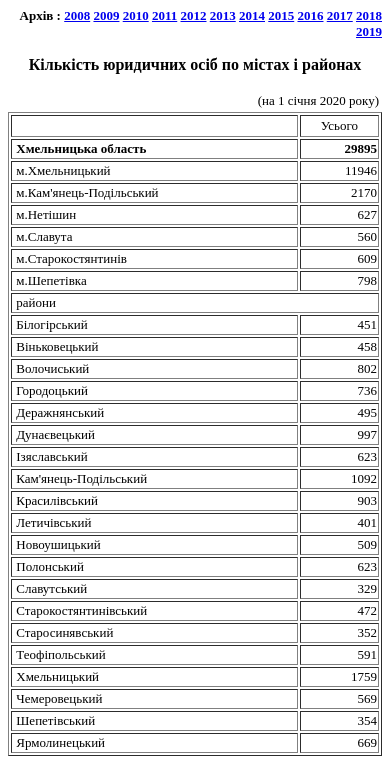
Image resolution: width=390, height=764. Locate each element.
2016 (311, 15)
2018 (369, 15)
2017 (340, 15)
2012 (194, 15)
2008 (77, 15)
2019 (369, 31)
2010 (136, 15)
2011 (164, 15)
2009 (106, 15)
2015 (281, 15)
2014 (252, 15)
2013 (223, 15)
